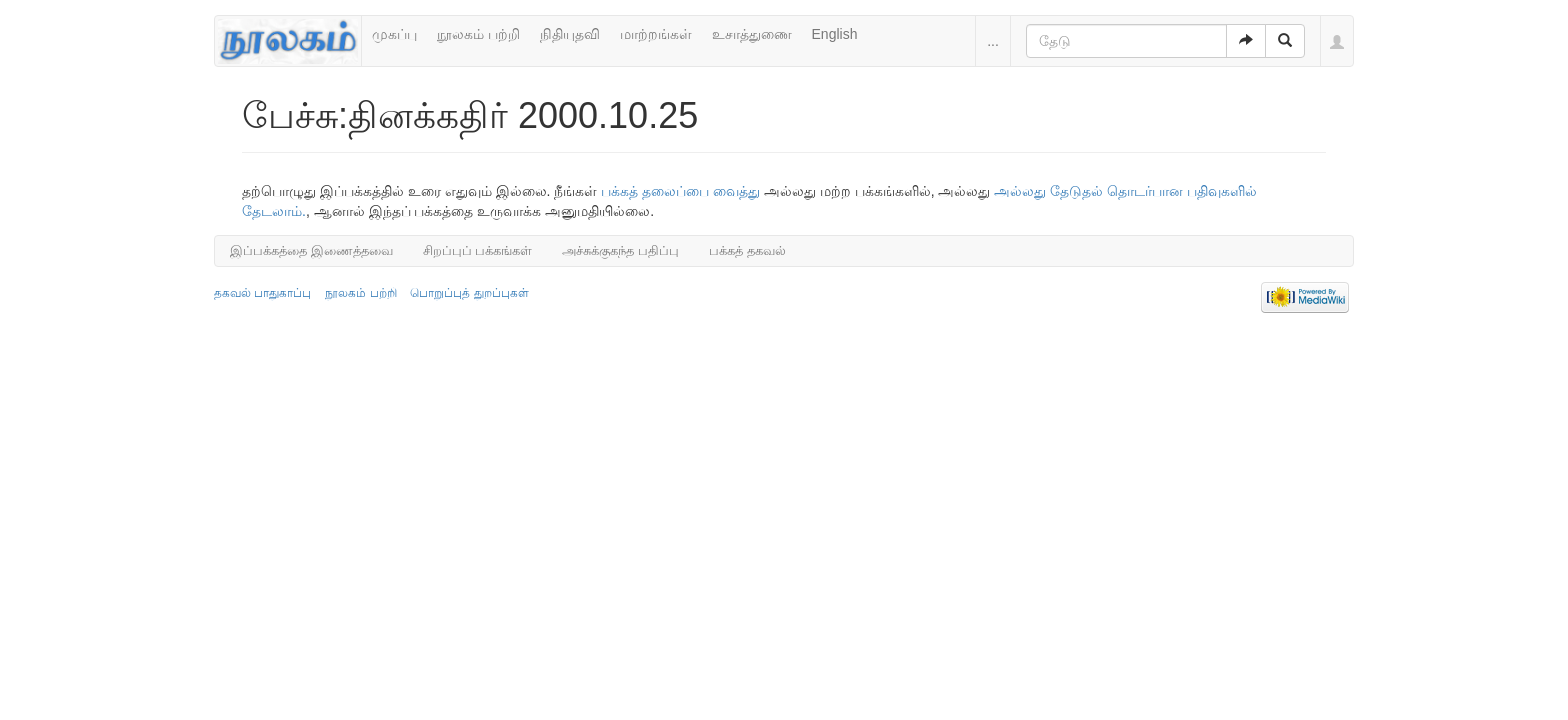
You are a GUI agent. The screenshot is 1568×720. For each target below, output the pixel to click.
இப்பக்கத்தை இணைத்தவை (311, 250)
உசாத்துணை (752, 34)
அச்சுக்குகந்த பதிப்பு (620, 250)
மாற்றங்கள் (656, 34)
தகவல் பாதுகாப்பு (262, 293)
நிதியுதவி (570, 34)
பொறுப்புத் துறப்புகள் (469, 293)
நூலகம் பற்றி (478, 34)
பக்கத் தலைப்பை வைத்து (680, 191)
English (835, 34)
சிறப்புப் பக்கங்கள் (478, 250)
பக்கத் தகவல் (747, 250)
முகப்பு (394, 34)
